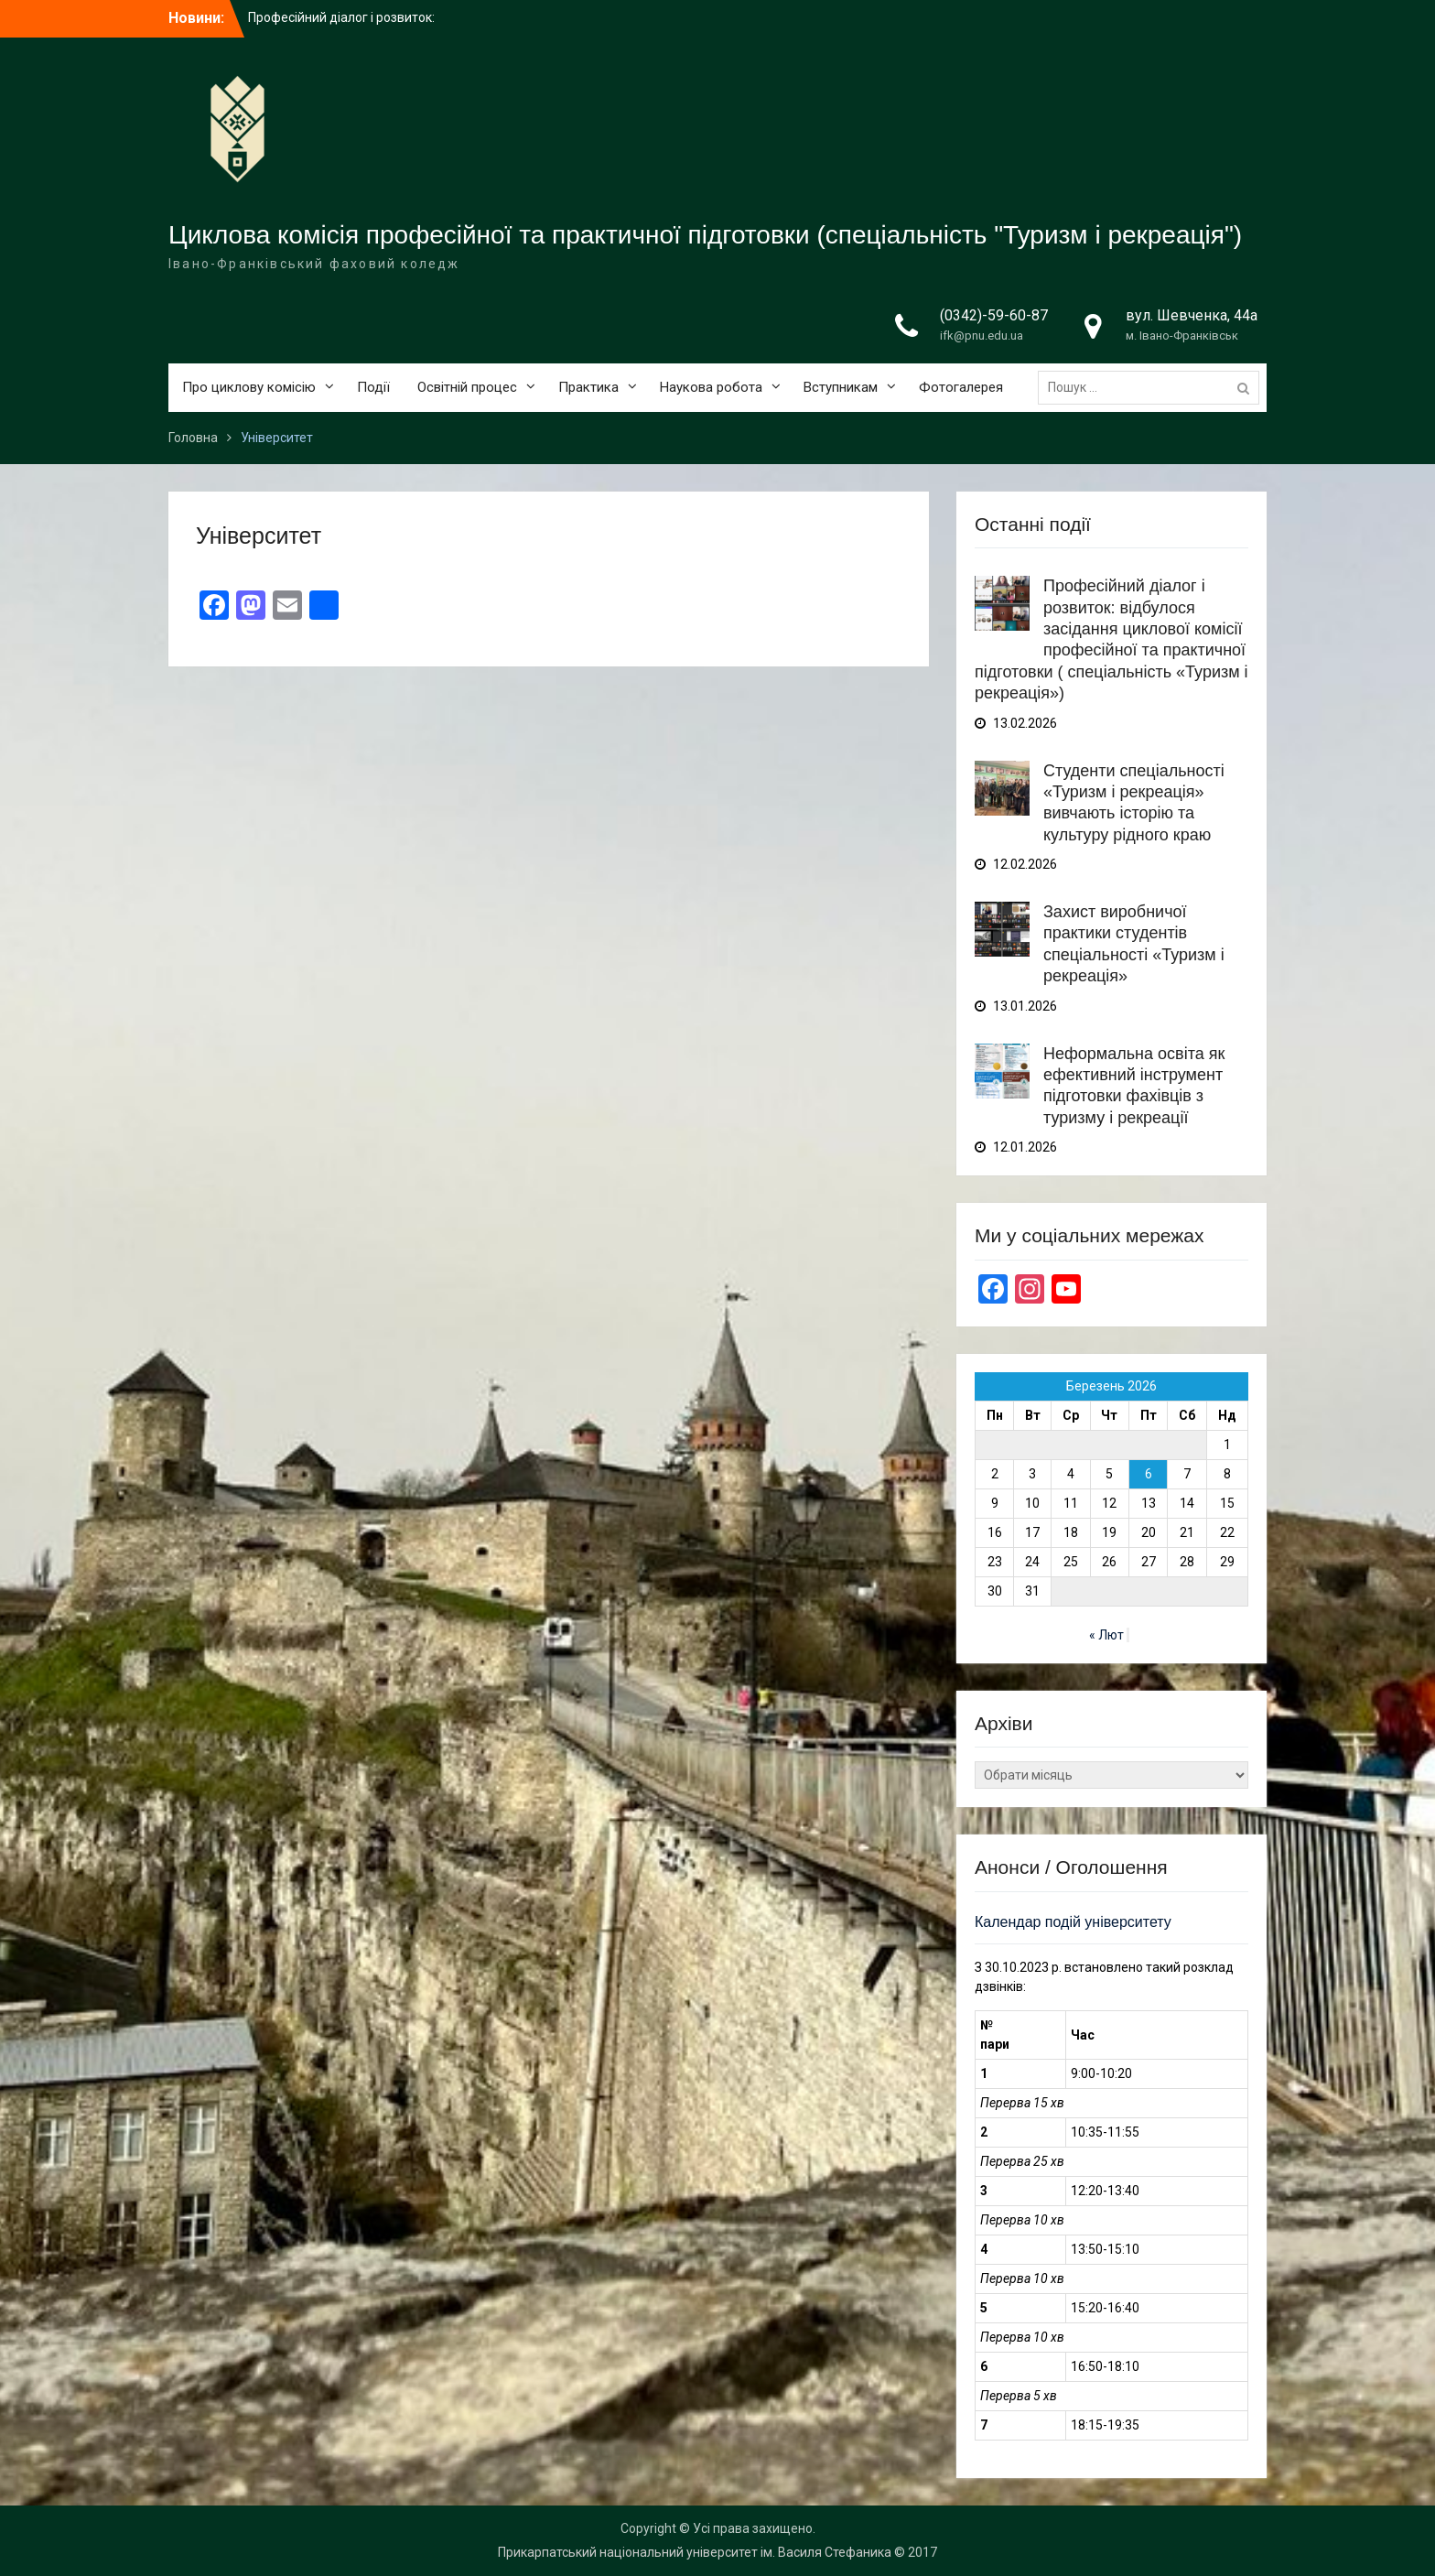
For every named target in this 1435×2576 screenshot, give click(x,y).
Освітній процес (467, 387)
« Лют (1106, 1635)
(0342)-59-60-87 (994, 315)
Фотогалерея (961, 387)
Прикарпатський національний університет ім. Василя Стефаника (694, 2552)
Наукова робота (711, 387)
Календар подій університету (1073, 1922)
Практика (588, 387)
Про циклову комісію (249, 387)
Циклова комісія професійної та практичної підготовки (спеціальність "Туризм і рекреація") (705, 235)
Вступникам (841, 387)
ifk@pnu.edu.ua (981, 335)
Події (373, 387)
